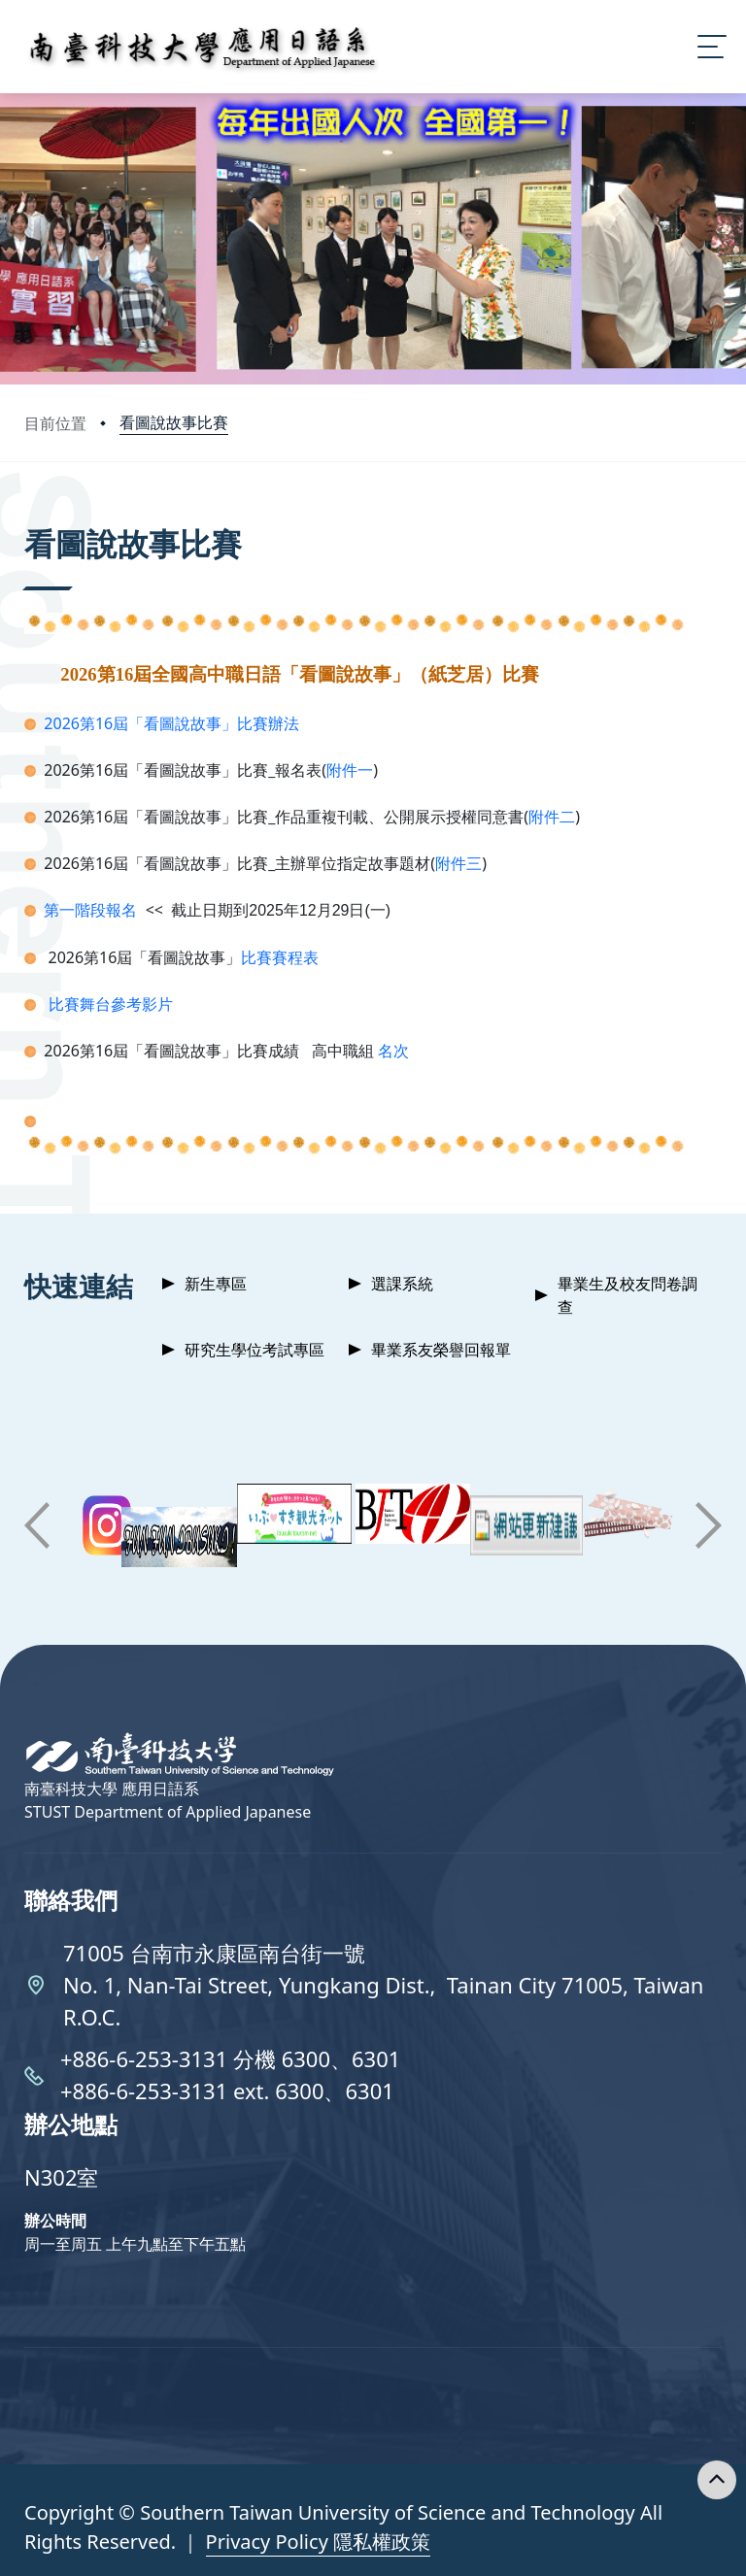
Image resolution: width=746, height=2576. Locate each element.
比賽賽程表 (280, 957)
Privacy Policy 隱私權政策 (318, 2541)
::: (29, 517)
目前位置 (55, 423)
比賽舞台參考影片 (111, 1004)
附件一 (349, 770)
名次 (393, 1050)
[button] (37, 1525)
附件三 (458, 863)
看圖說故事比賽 (173, 422)
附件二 (551, 816)
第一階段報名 (88, 909)
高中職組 (345, 1050)
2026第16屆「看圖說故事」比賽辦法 (171, 723)
